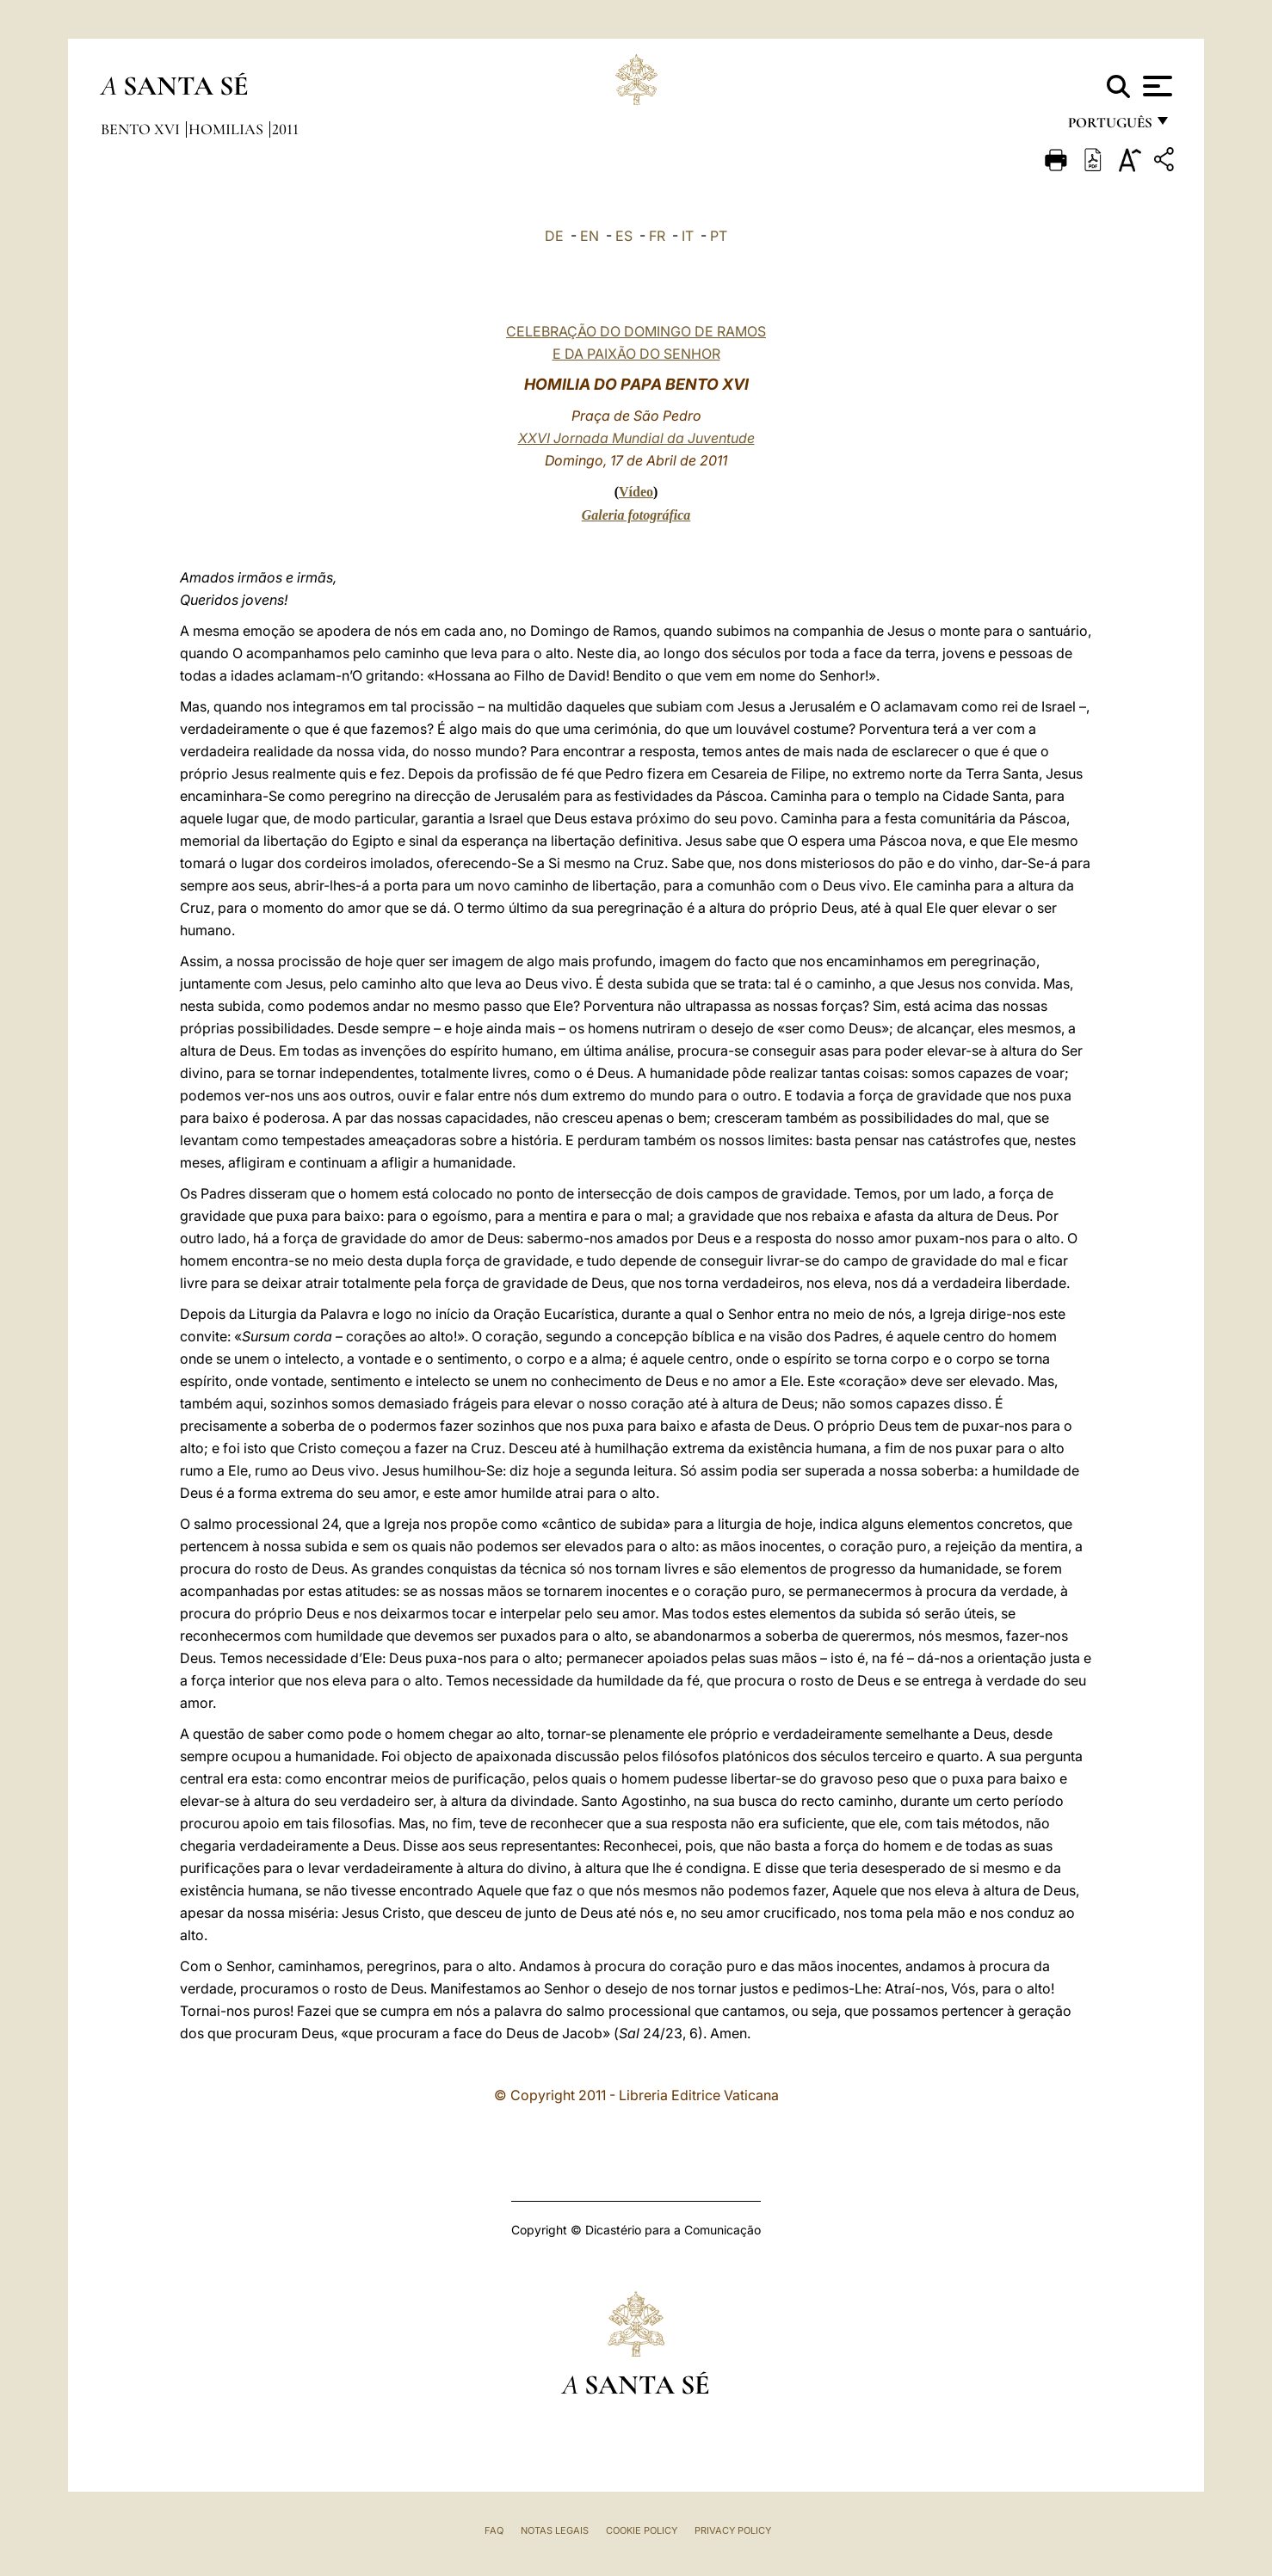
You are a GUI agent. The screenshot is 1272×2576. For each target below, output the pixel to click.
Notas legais (555, 2530)
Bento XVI (142, 129)
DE (554, 235)
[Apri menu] (1155, 86)
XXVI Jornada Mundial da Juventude (636, 438)
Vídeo (636, 491)
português (1109, 127)
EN (589, 235)
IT (688, 235)
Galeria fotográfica (636, 515)
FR (657, 235)
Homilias (227, 129)
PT (718, 235)
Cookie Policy (641, 2530)
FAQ (494, 2530)
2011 (285, 129)
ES (624, 235)
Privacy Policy (733, 2530)
